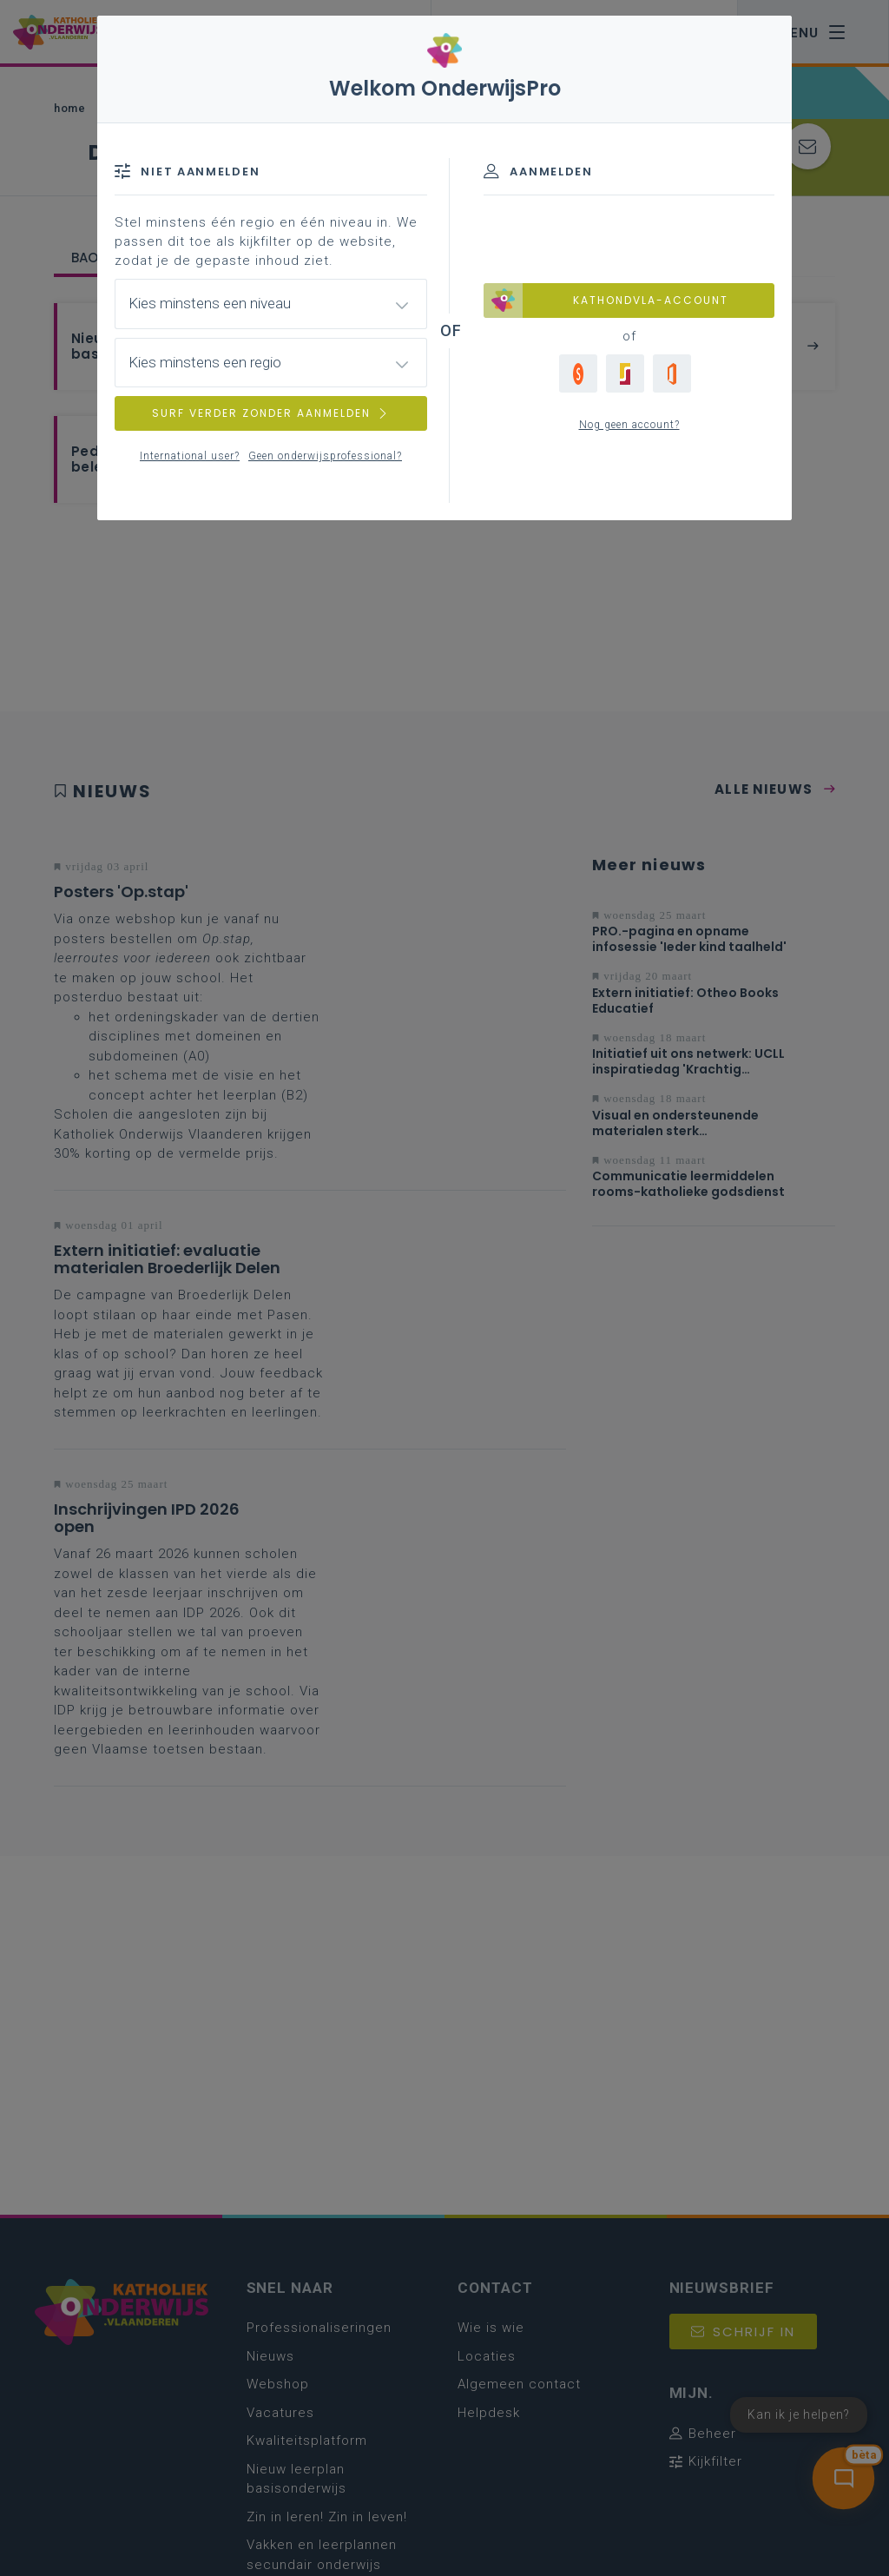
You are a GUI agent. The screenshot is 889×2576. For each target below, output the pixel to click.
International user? (190, 456)
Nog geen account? (629, 425)
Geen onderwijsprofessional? (325, 456)
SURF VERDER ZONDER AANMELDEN (271, 413)
